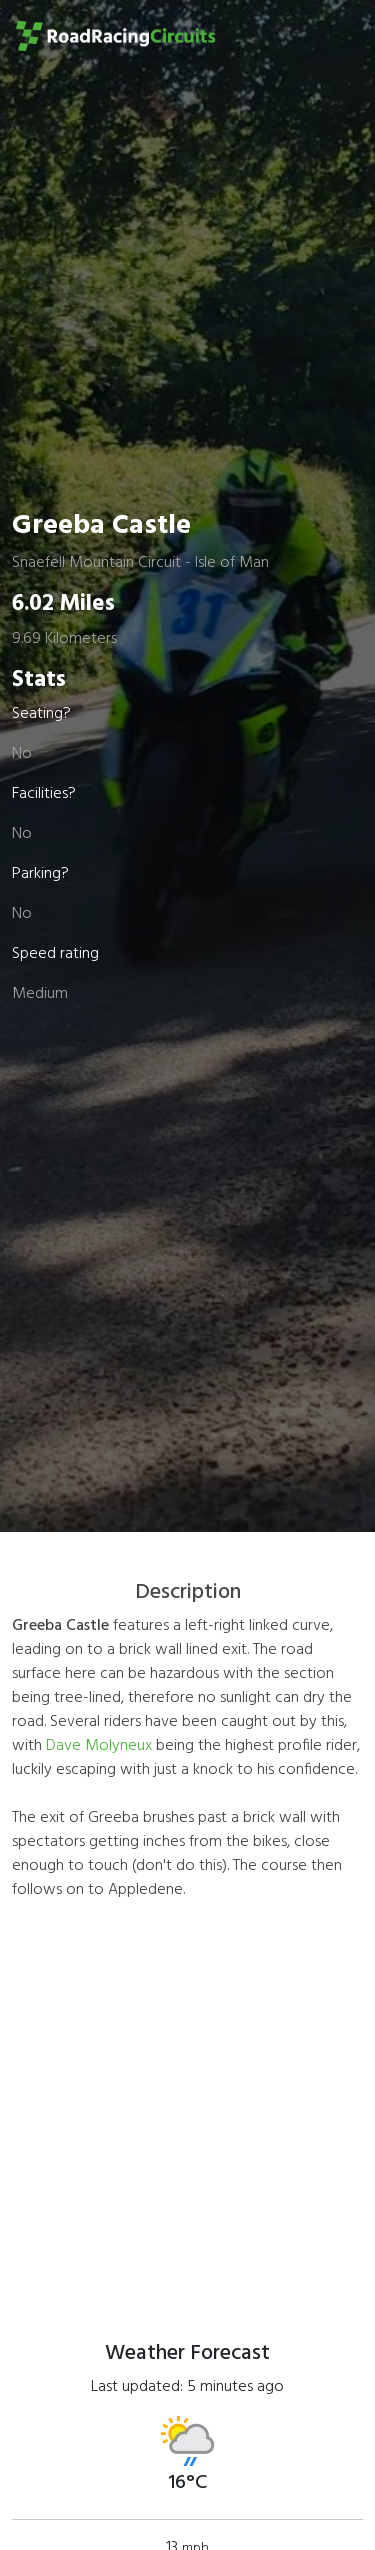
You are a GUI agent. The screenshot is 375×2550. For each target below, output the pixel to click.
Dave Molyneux (99, 1746)
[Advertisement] (187, 2105)
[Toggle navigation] (331, 36)
